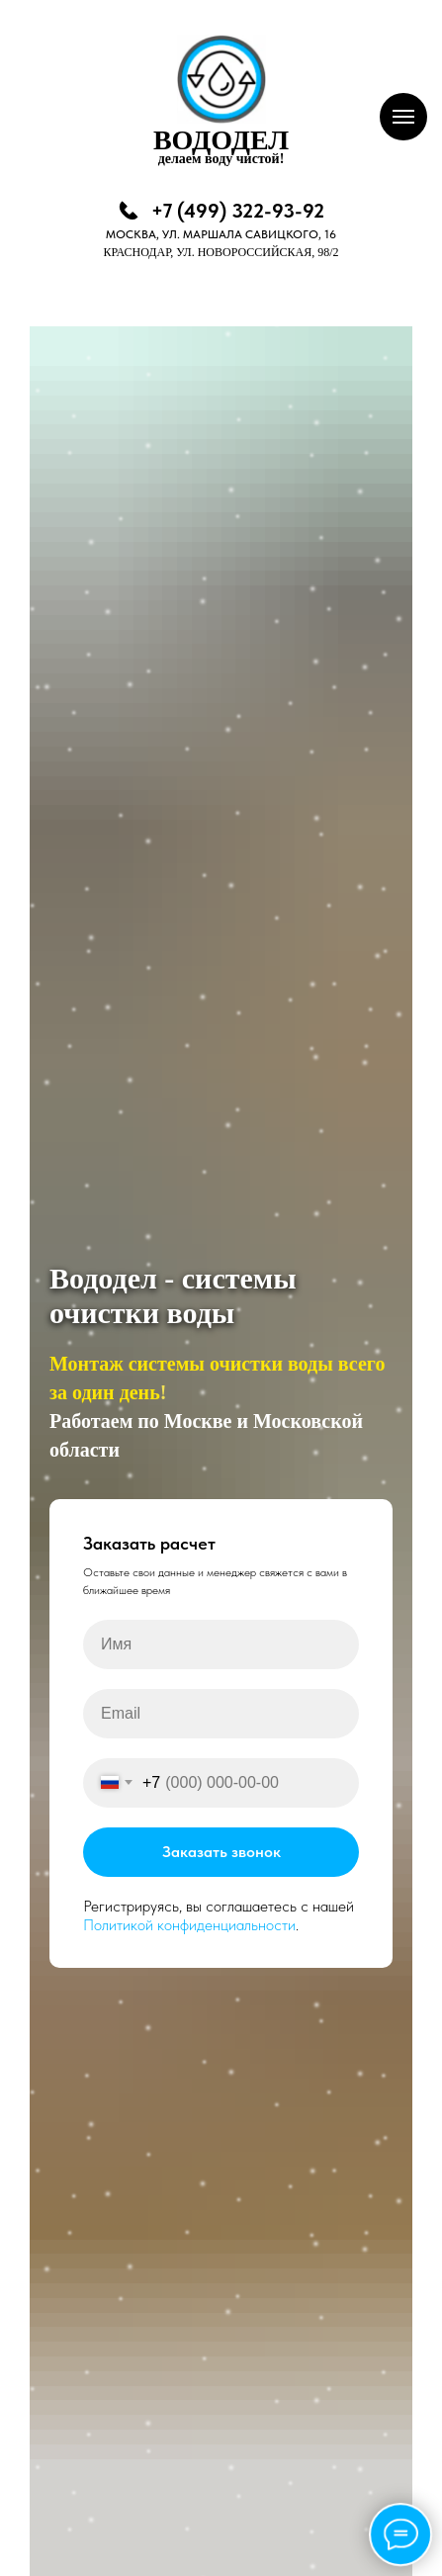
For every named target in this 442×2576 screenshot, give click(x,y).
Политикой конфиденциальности (189, 1924)
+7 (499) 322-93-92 (237, 210)
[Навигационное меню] (403, 117)
